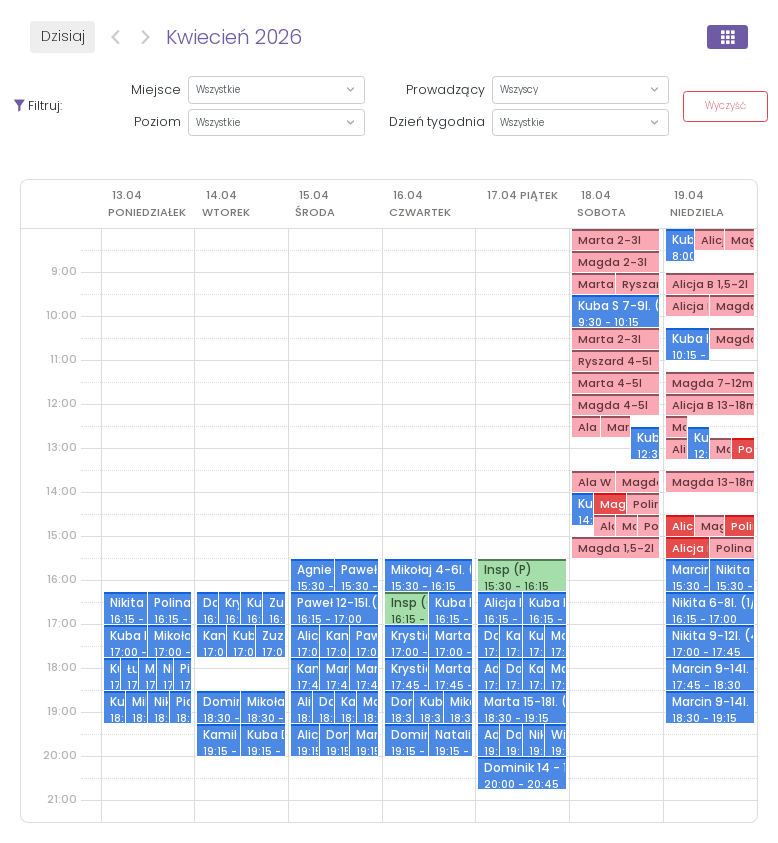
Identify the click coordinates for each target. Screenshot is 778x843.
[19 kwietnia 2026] (699, 203)
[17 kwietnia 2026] (522, 195)
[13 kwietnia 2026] (149, 203)
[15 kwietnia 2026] (317, 203)
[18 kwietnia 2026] (603, 203)
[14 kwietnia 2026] (228, 203)
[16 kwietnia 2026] (422, 203)
